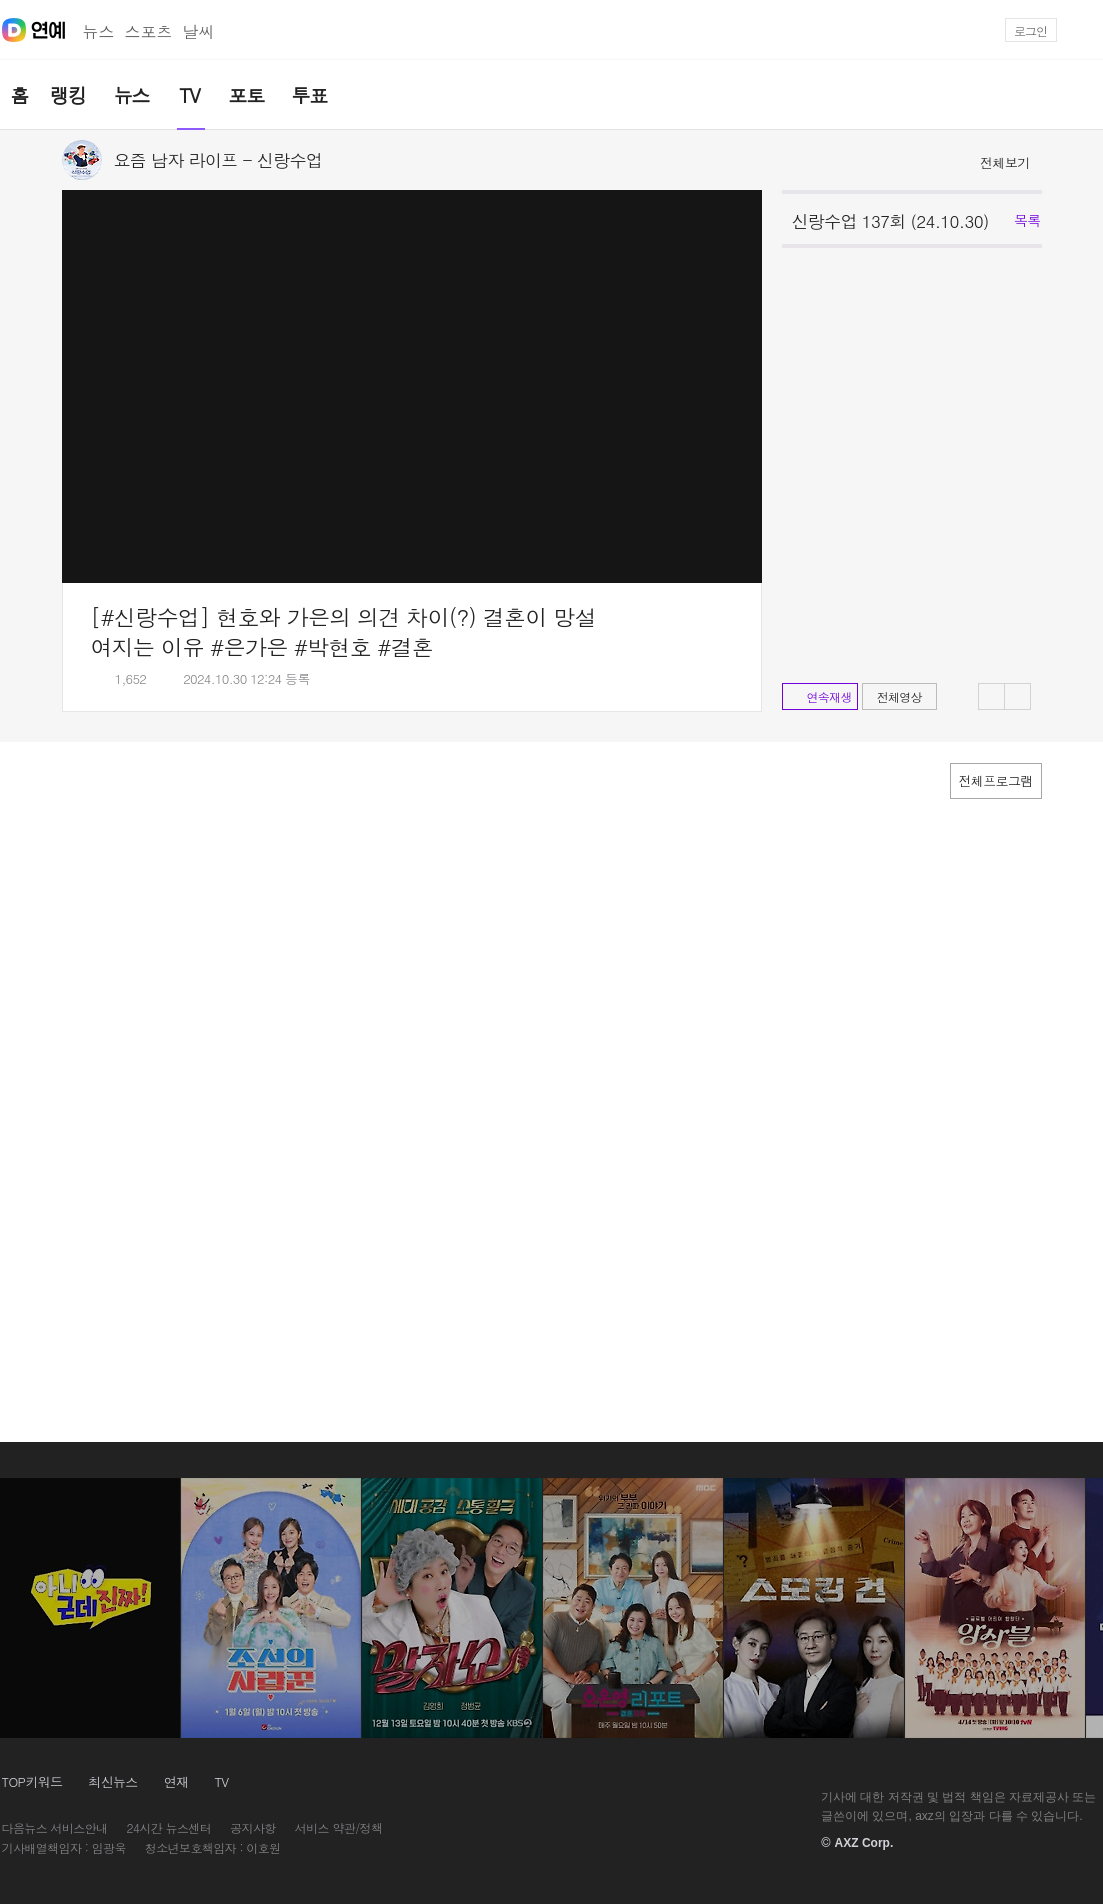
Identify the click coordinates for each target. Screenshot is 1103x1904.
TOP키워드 (32, 1781)
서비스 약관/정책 (339, 1827)
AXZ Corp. (864, 1843)
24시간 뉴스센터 (169, 1827)
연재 (176, 1781)
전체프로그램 (996, 780)
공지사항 (253, 1827)
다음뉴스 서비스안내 (55, 1827)
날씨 (199, 31)
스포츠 (149, 31)
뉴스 (99, 31)
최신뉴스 (112, 1781)
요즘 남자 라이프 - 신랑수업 (218, 160)
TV (221, 1781)
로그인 (1030, 30)
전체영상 (899, 696)
